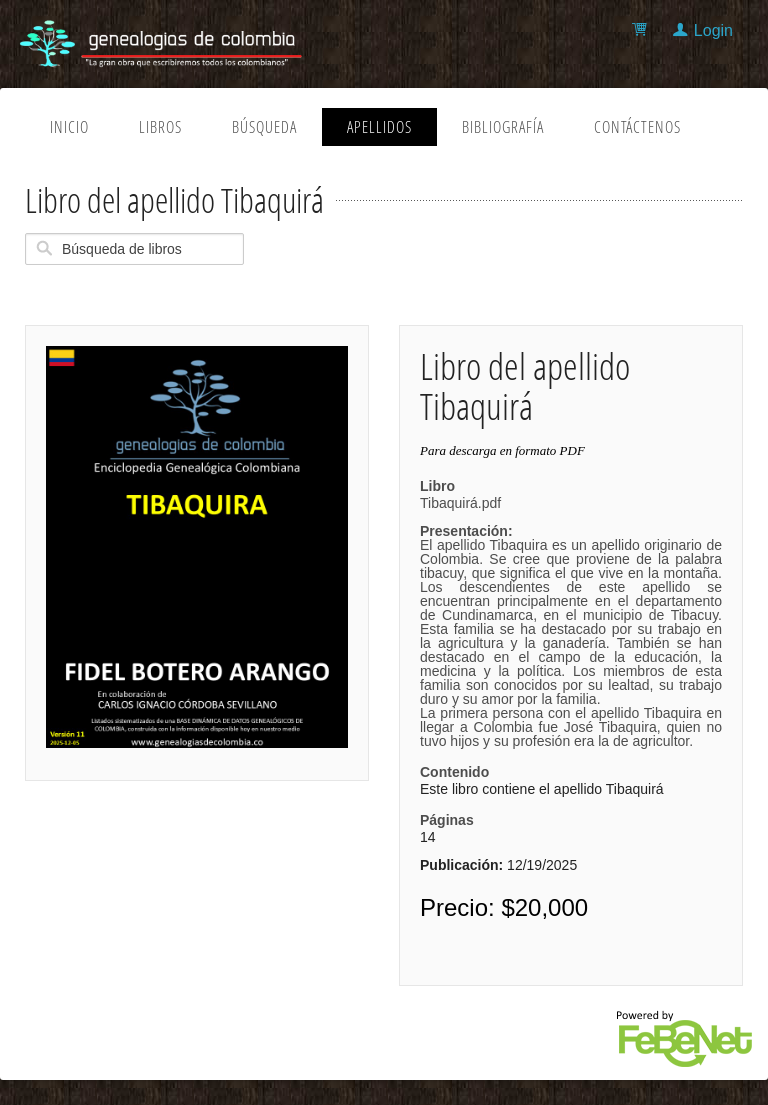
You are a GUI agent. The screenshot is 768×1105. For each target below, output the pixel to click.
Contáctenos (637, 127)
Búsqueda (264, 127)
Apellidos (379, 127)
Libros (160, 127)
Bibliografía (503, 127)
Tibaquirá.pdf (571, 622)
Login (713, 30)
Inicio (69, 127)
